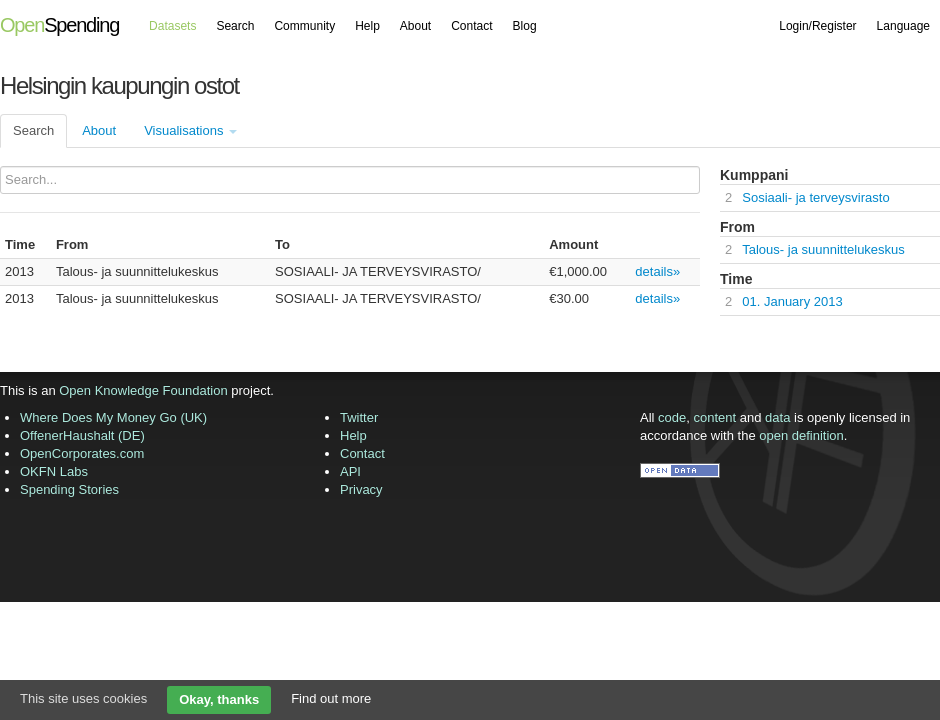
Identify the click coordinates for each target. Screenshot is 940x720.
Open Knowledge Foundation (143, 390)
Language (903, 26)
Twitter (359, 417)
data (777, 417)
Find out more (331, 698)
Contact (471, 26)
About (415, 26)
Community (304, 26)
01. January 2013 (792, 301)
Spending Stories (69, 489)
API (350, 471)
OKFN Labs (54, 471)
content (715, 417)
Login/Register (817, 26)
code (672, 417)
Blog (525, 26)
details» (657, 271)
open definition (801, 435)
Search (235, 26)
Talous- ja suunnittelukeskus (823, 249)
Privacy (361, 489)
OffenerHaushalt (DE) (82, 435)
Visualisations (190, 130)
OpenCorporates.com (82, 453)
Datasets (172, 26)
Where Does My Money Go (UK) (113, 417)
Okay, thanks (219, 699)
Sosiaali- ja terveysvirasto (815, 197)
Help (367, 26)
